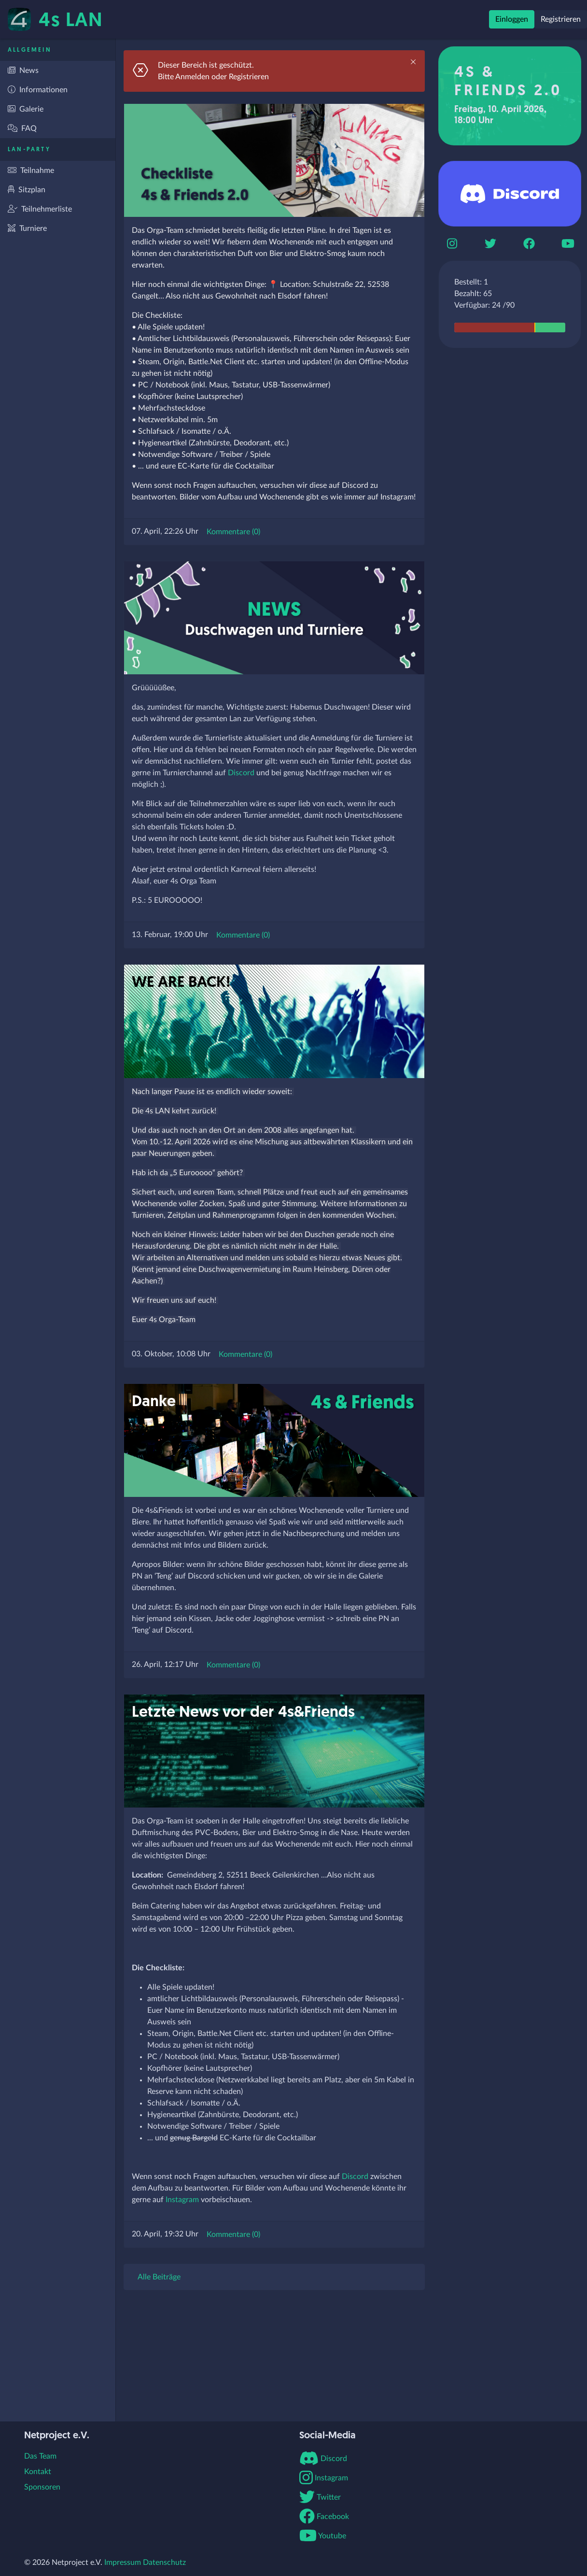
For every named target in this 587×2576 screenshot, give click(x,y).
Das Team (40, 2456)
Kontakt (37, 2472)
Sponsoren (42, 2487)
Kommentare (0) (233, 532)
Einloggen (511, 19)
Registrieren (561, 19)
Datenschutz (164, 2562)
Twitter (320, 2497)
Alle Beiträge (159, 2277)
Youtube (322, 2536)
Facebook (324, 2516)
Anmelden (192, 77)
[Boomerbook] (529, 243)
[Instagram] (452, 243)
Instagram (182, 2200)
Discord (241, 773)
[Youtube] (568, 243)
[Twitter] (490, 243)
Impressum (122, 2562)
